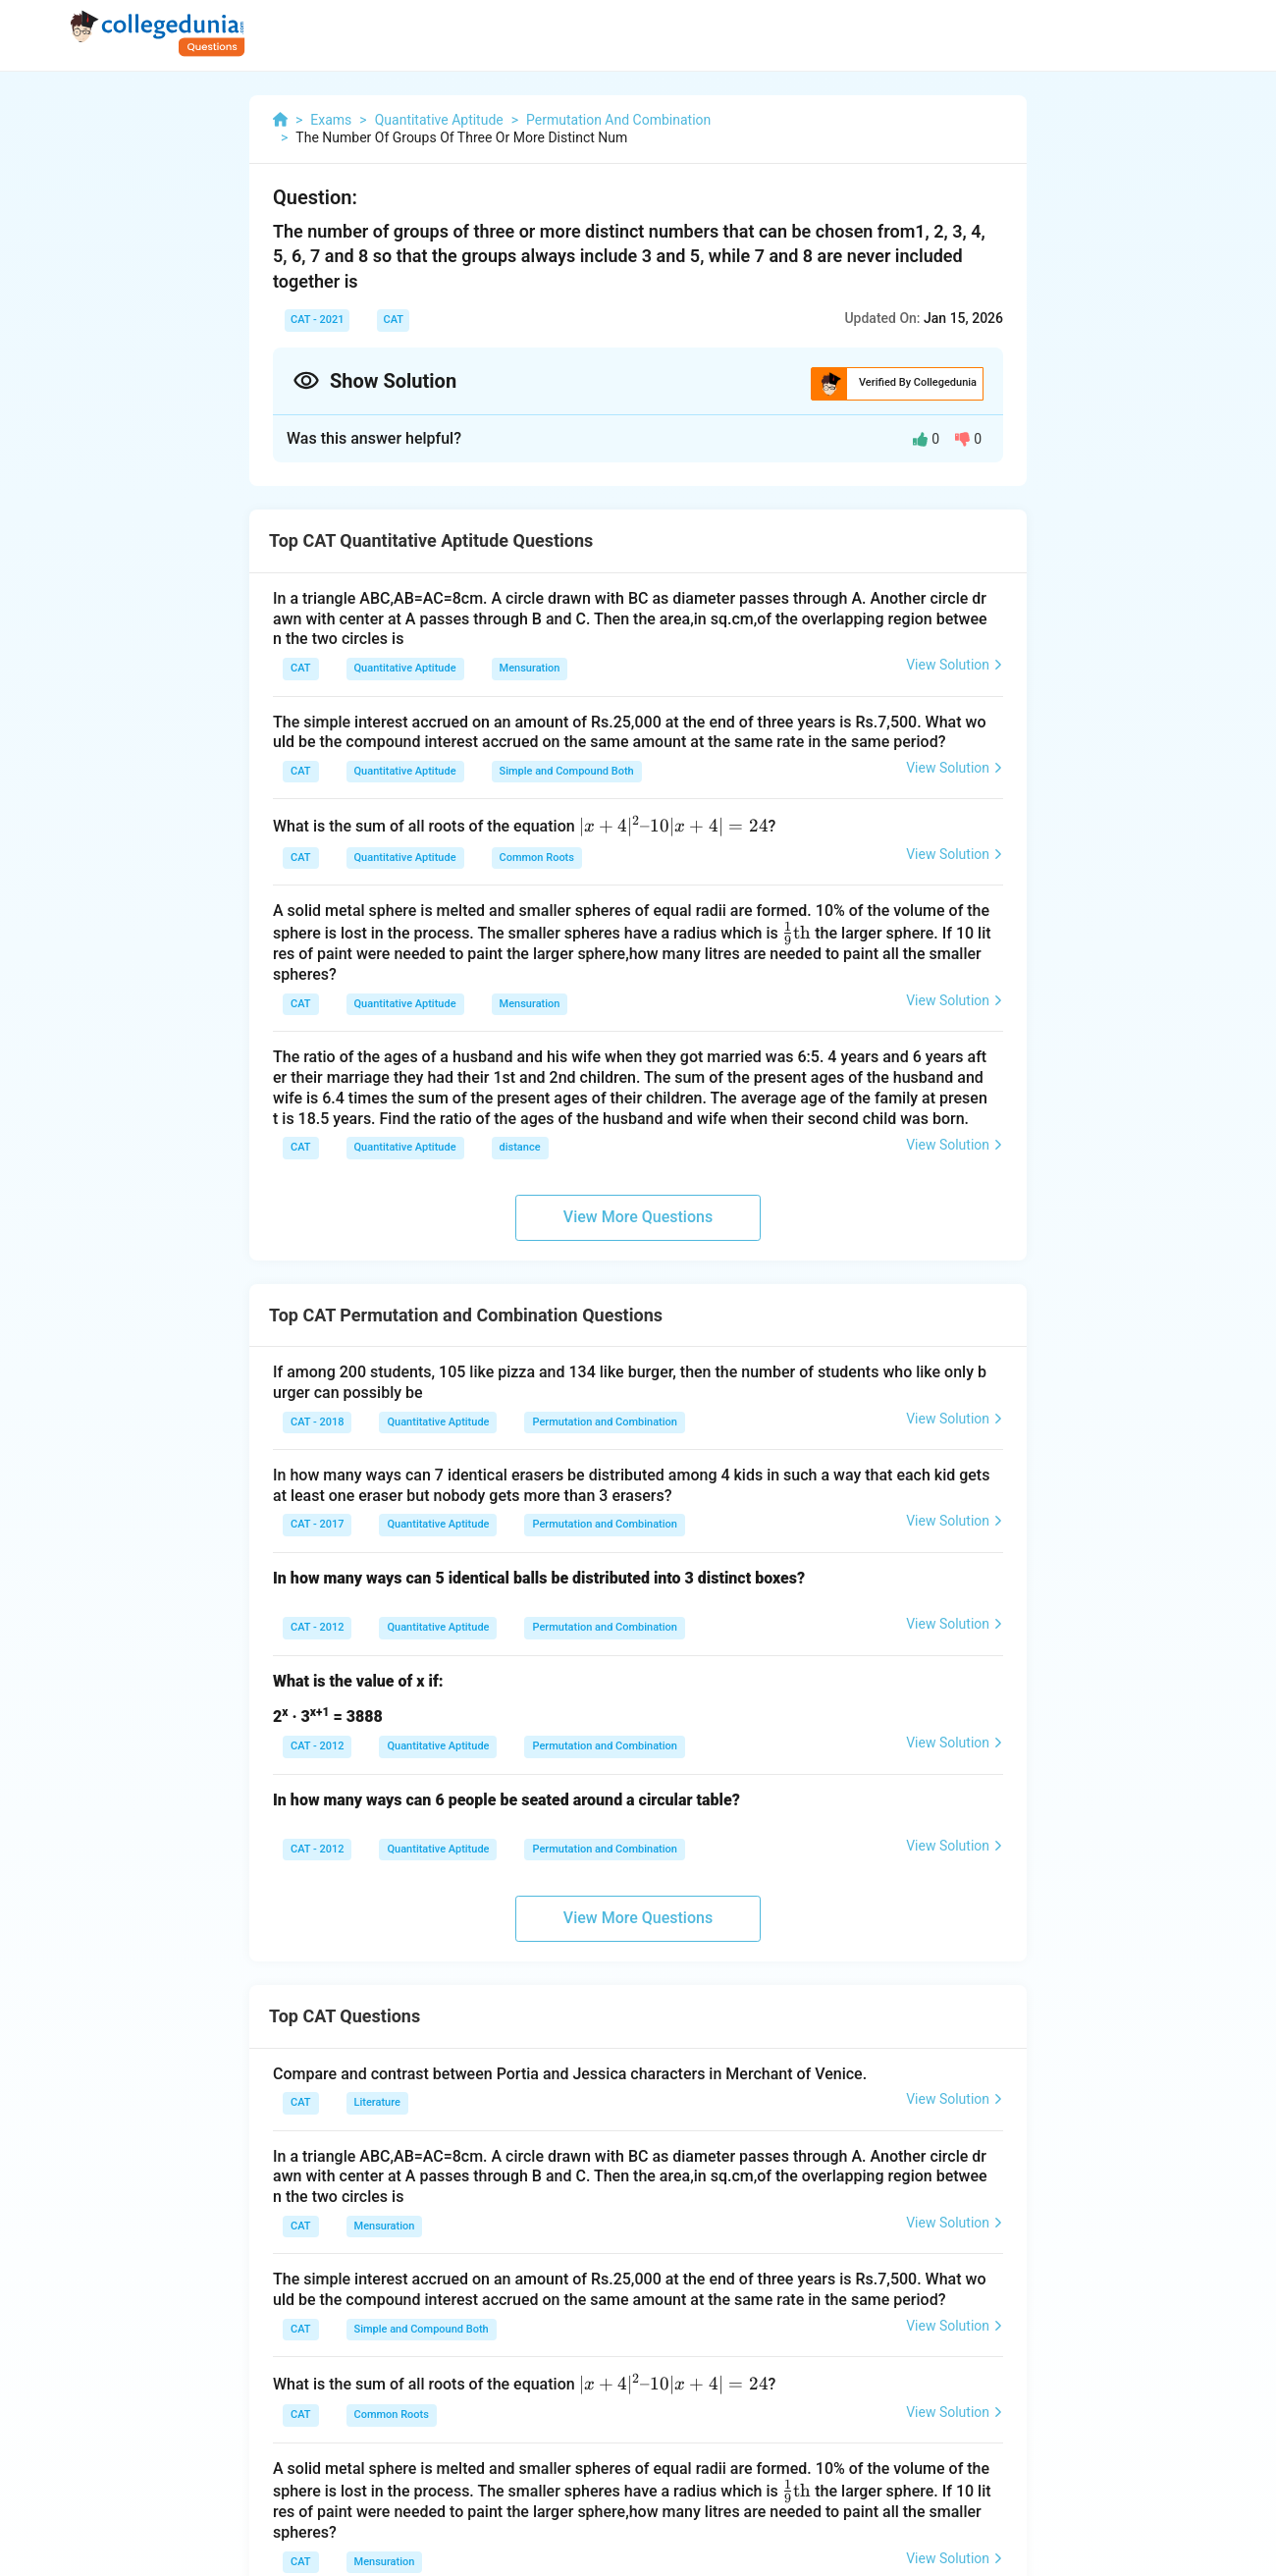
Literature (377, 2102)
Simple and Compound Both (567, 771)
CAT (393, 319)
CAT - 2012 (317, 1627)
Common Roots (537, 857)
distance (520, 1147)
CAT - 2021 (317, 319)
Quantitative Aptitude (405, 668)
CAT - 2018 (317, 1422)
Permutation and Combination (604, 1422)
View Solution (954, 664)
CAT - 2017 (317, 1524)
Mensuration (530, 668)
